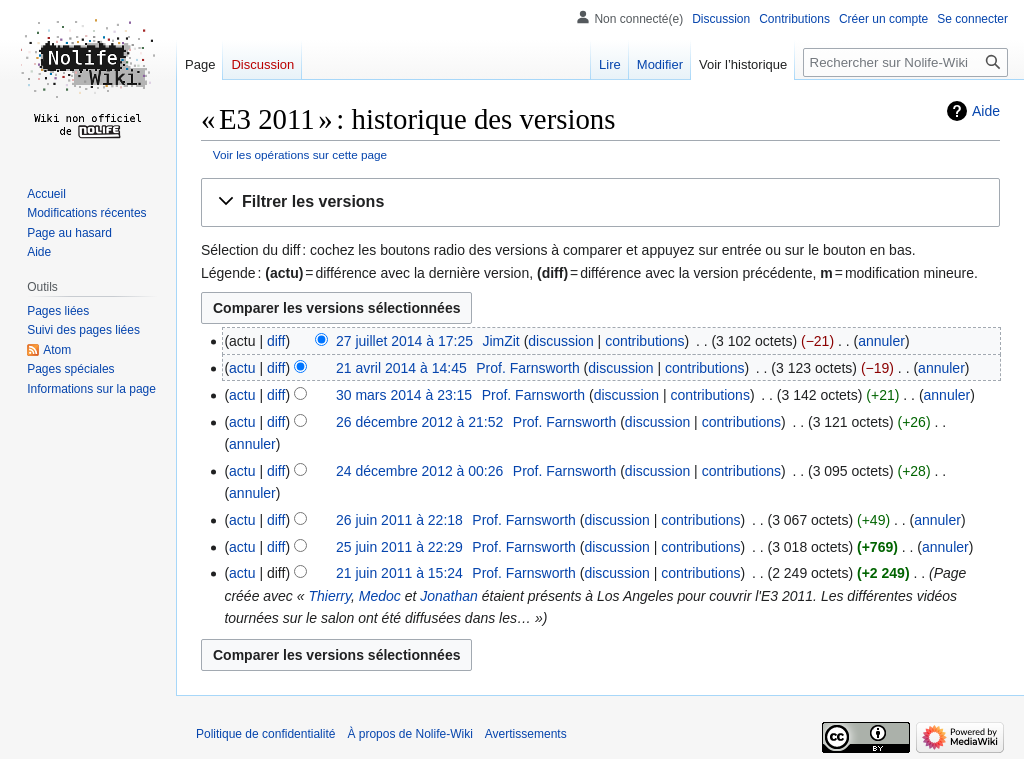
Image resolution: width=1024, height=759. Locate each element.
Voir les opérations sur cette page (300, 154)
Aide (986, 111)
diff (276, 341)
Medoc (380, 596)
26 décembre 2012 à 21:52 (419, 422)
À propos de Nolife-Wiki (409, 734)
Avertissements (526, 734)
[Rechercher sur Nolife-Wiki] (905, 62)
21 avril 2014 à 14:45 (401, 368)
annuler (881, 341)
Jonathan (449, 596)
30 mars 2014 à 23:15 (404, 395)
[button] (600, 202)
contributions (644, 341)
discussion (560, 341)
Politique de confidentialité (265, 734)
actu (242, 368)
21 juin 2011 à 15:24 (399, 573)
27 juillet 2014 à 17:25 (404, 341)
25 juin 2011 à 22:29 (399, 547)
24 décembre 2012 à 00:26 (419, 471)
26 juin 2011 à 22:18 (399, 520)
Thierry (329, 596)
